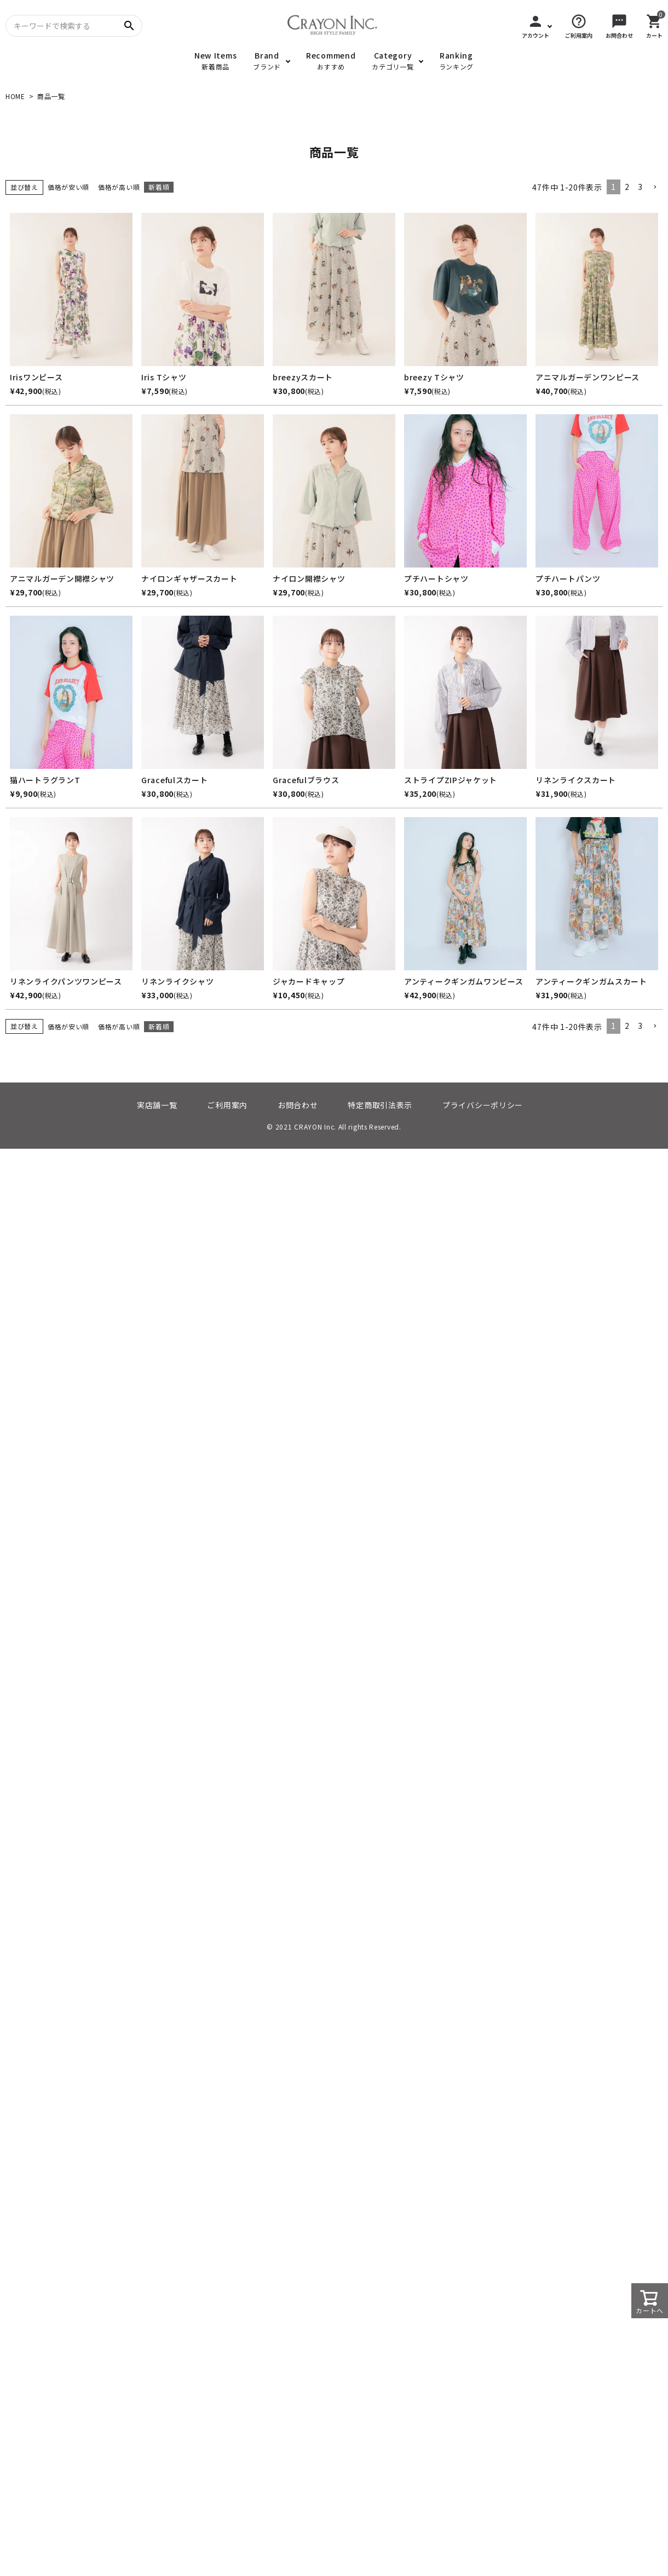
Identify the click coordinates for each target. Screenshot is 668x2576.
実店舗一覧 (157, 1104)
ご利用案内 (227, 1104)
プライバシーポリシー (482, 1104)
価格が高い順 (119, 187)
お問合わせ (298, 1104)
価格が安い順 (68, 187)
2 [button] (627, 186)
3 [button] (640, 186)
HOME (15, 96)
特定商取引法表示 (380, 1104)
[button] (655, 187)
